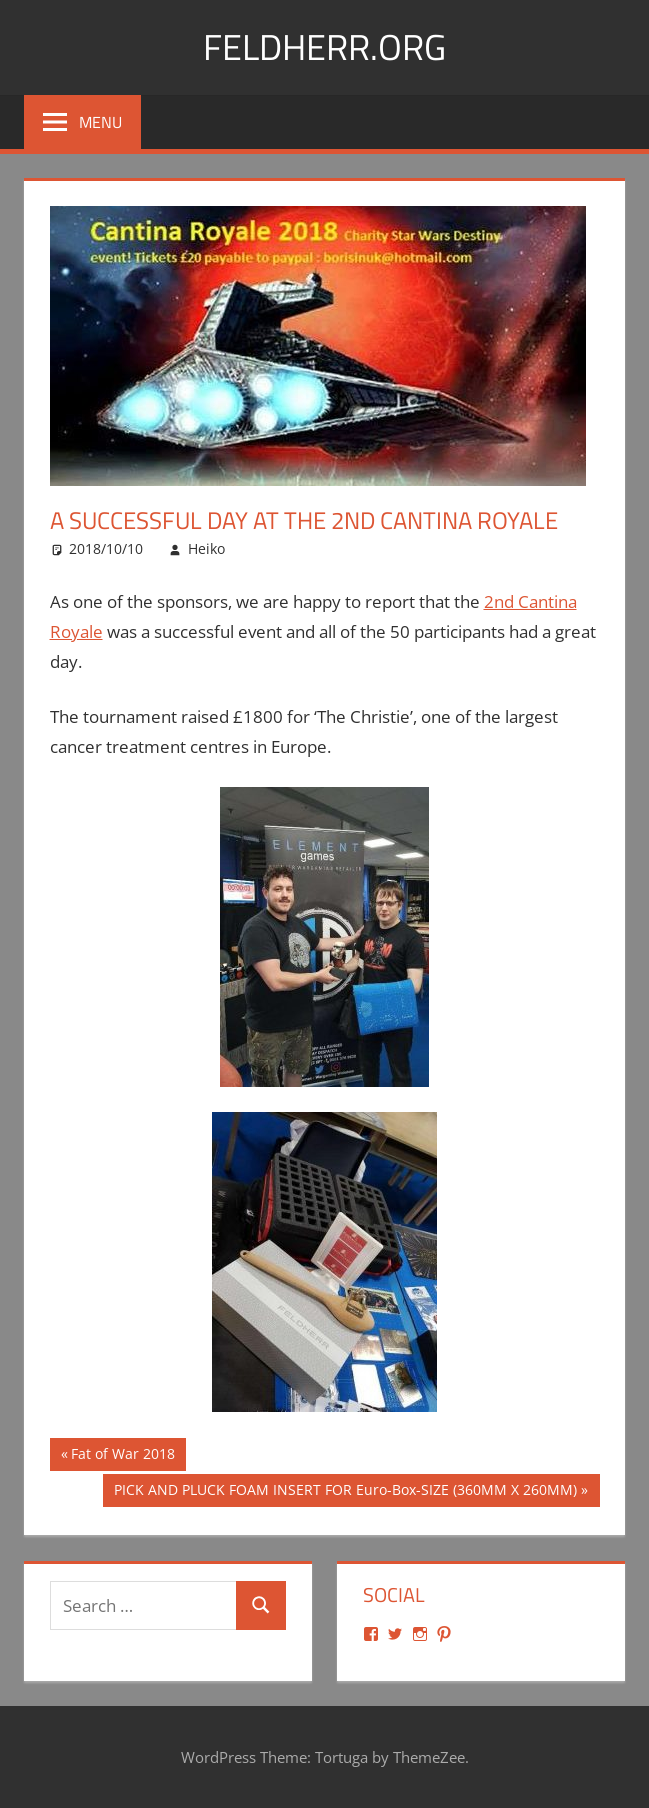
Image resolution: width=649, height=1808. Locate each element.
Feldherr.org (324, 46)
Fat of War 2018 (122, 1456)
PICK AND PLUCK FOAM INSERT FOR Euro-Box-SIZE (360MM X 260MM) (345, 1492)
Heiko (206, 548)
